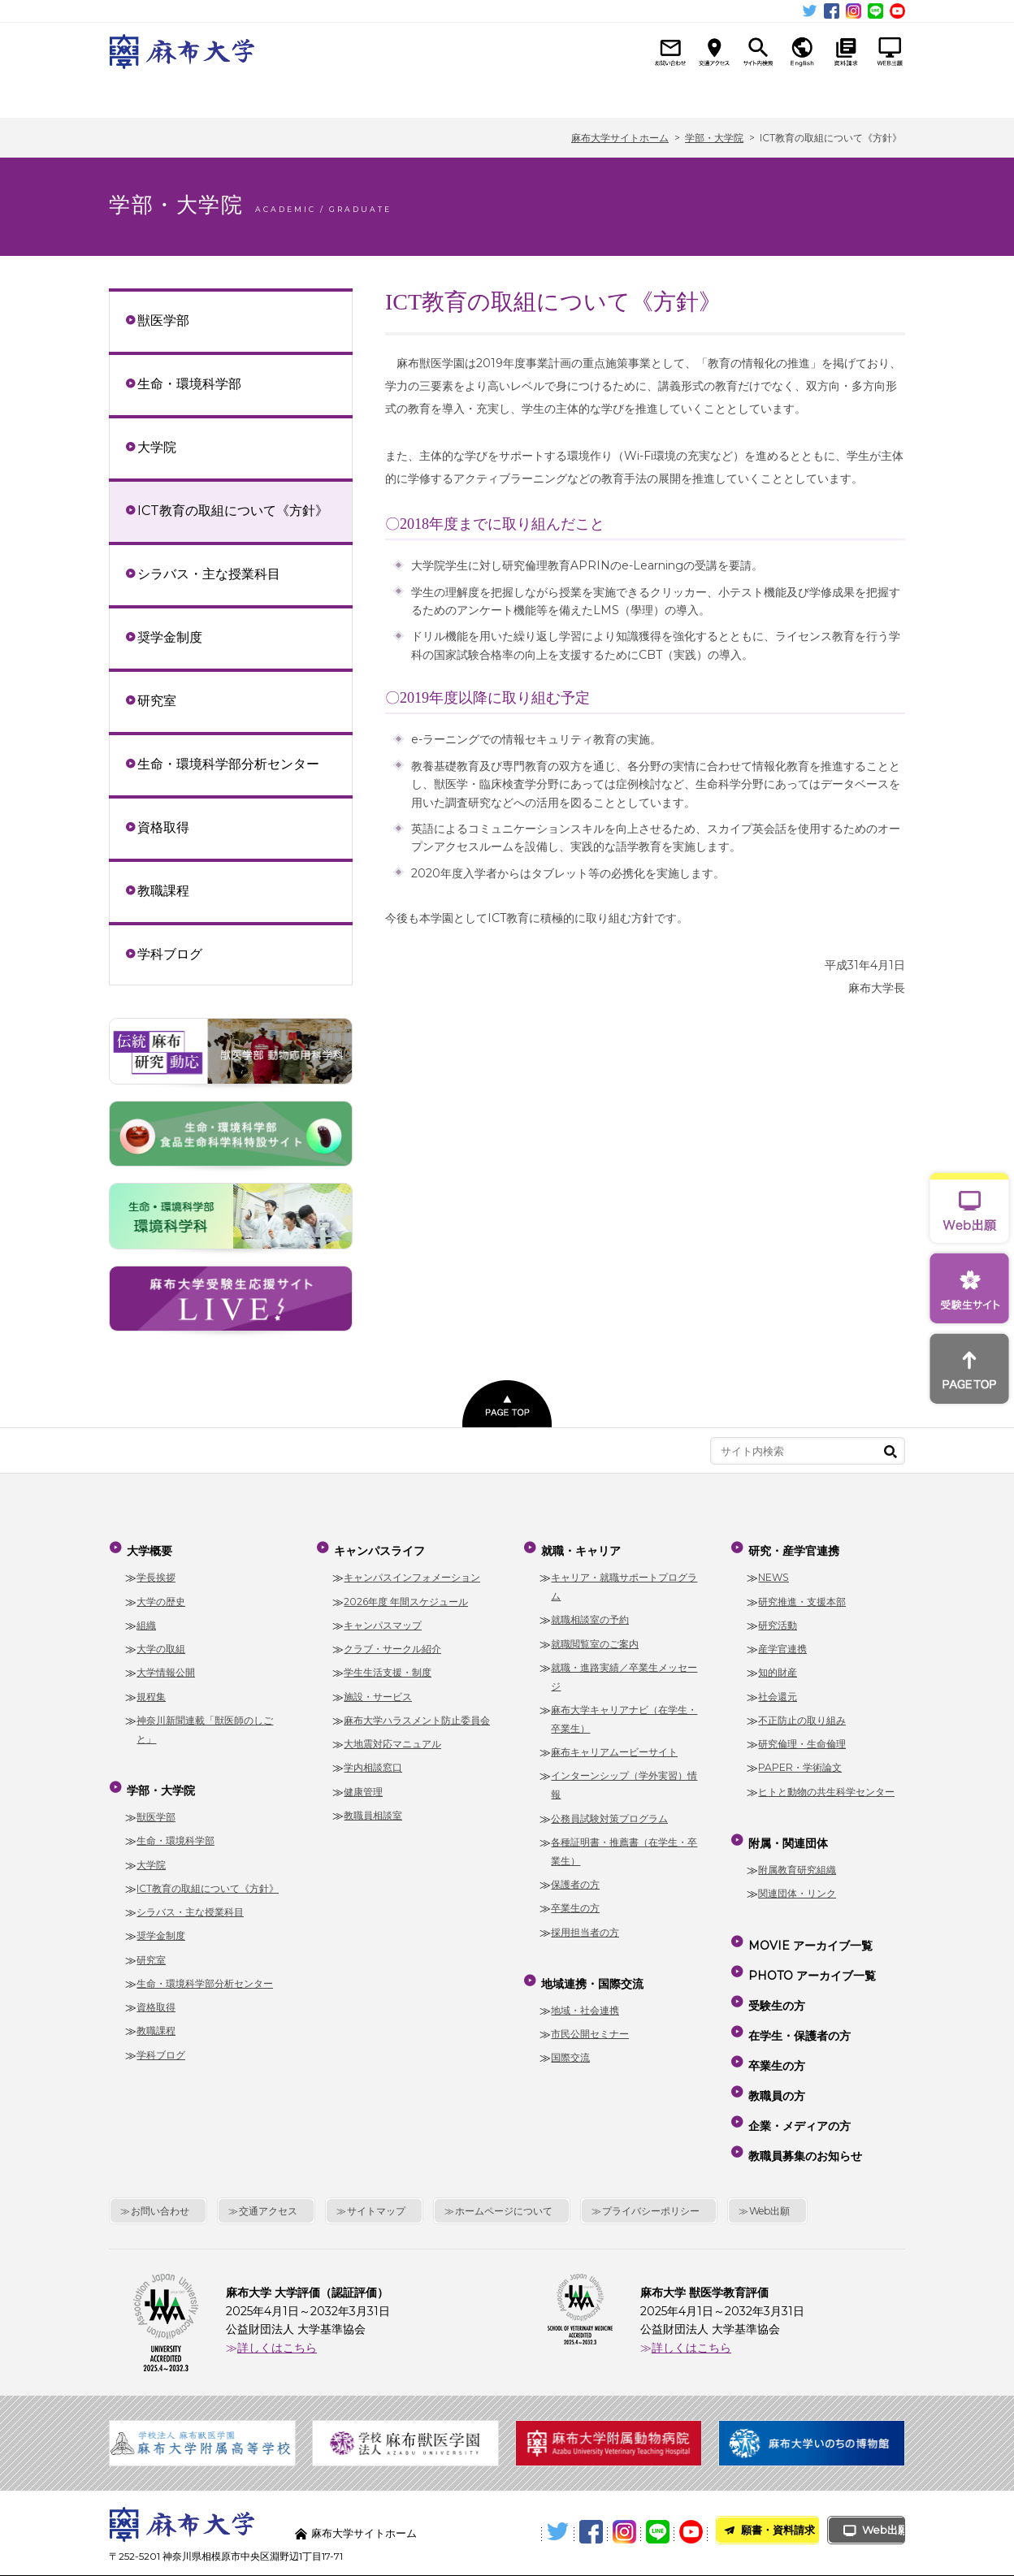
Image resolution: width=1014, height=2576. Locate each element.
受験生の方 (775, 1975)
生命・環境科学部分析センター (228, 763)
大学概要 (165, 95)
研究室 (156, 700)
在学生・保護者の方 (798, 1998)
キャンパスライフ (391, 95)
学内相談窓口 (373, 1761)
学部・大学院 (278, 95)
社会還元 (777, 1689)
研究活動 (777, 1619)
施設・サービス (378, 1689)
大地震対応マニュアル (392, 1737)
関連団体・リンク (797, 1880)
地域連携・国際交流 (617, 95)
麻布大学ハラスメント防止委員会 (417, 1714)
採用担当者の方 (585, 1925)
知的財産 (777, 1666)
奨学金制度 (169, 637)
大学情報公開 (165, 1666)
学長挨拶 (156, 1571)
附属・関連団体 (845, 95)
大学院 (156, 447)
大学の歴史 (160, 1594)
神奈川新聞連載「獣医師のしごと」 (204, 1723)
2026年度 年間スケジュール (406, 1594)
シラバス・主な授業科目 (208, 573)
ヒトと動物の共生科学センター (826, 1784)
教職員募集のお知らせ (803, 2092)
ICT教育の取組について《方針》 (232, 510)
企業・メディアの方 (798, 2069)
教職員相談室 (373, 1809)
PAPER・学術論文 (800, 1761)
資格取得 (163, 827)
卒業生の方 (575, 1901)
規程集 (151, 1689)
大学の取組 (160, 1642)
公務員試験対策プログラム (609, 1811)
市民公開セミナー (590, 2021)
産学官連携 (782, 1642)
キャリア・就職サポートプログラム (624, 1580)
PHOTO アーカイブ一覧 (810, 1952)
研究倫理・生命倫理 (802, 1737)
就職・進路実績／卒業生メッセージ (624, 1670)
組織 (146, 1619)
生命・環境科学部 (189, 383)
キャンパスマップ (383, 1619)
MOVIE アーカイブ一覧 (809, 1928)
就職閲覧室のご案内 (595, 1636)
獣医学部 (163, 320)
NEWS (773, 1571)
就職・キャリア (504, 95)
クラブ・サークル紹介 (392, 1642)
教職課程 (163, 890)
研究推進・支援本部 (802, 1594)
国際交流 (570, 2044)
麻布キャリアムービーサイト (614, 1745)
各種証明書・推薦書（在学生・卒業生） (624, 1844)
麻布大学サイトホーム (368, 2465)
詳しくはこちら (277, 2280)
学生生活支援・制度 (387, 1666)
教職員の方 (775, 2045)
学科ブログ (169, 954)
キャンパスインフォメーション (412, 1571)
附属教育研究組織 (797, 1856)
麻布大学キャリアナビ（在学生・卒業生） (624, 1712)
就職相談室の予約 (590, 1613)
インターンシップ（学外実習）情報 (624, 1778)
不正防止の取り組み (802, 1714)
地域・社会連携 (585, 1996)
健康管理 (363, 1784)
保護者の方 (575, 1878)
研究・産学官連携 (731, 95)
